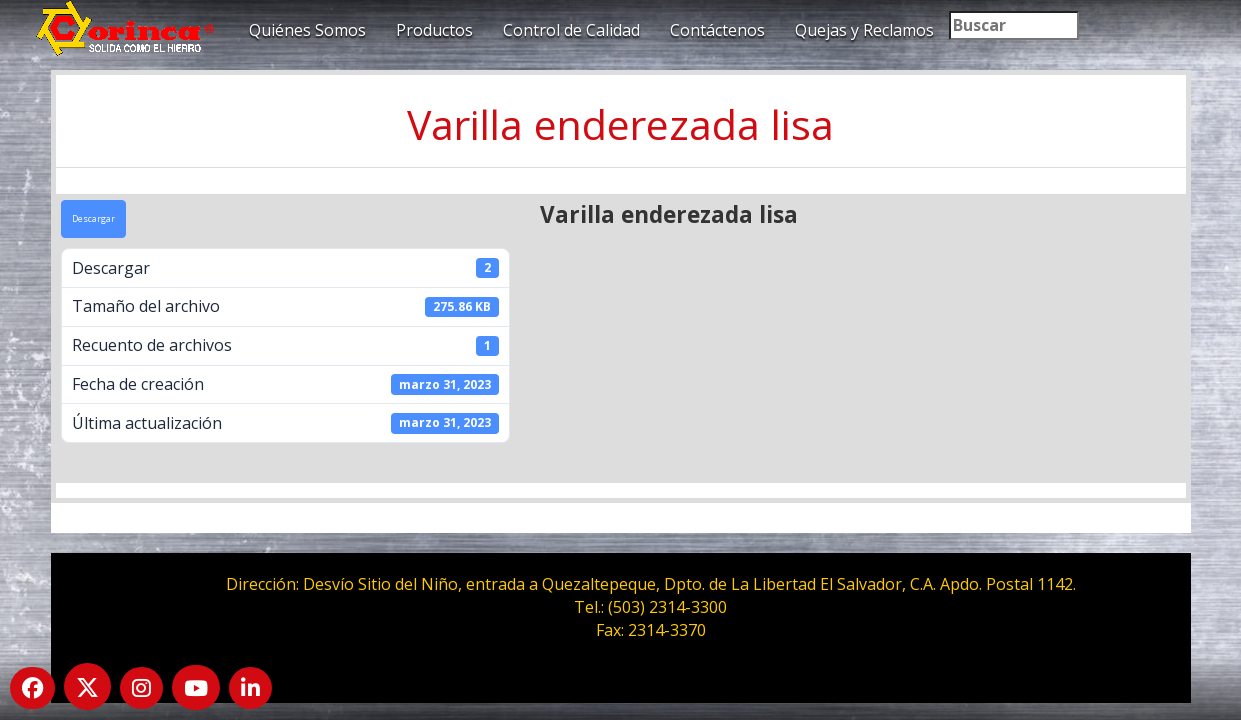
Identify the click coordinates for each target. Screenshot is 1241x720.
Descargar (93, 219)
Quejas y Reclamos (864, 30)
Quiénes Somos (307, 30)
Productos (434, 30)
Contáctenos (717, 30)
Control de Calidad (571, 30)
